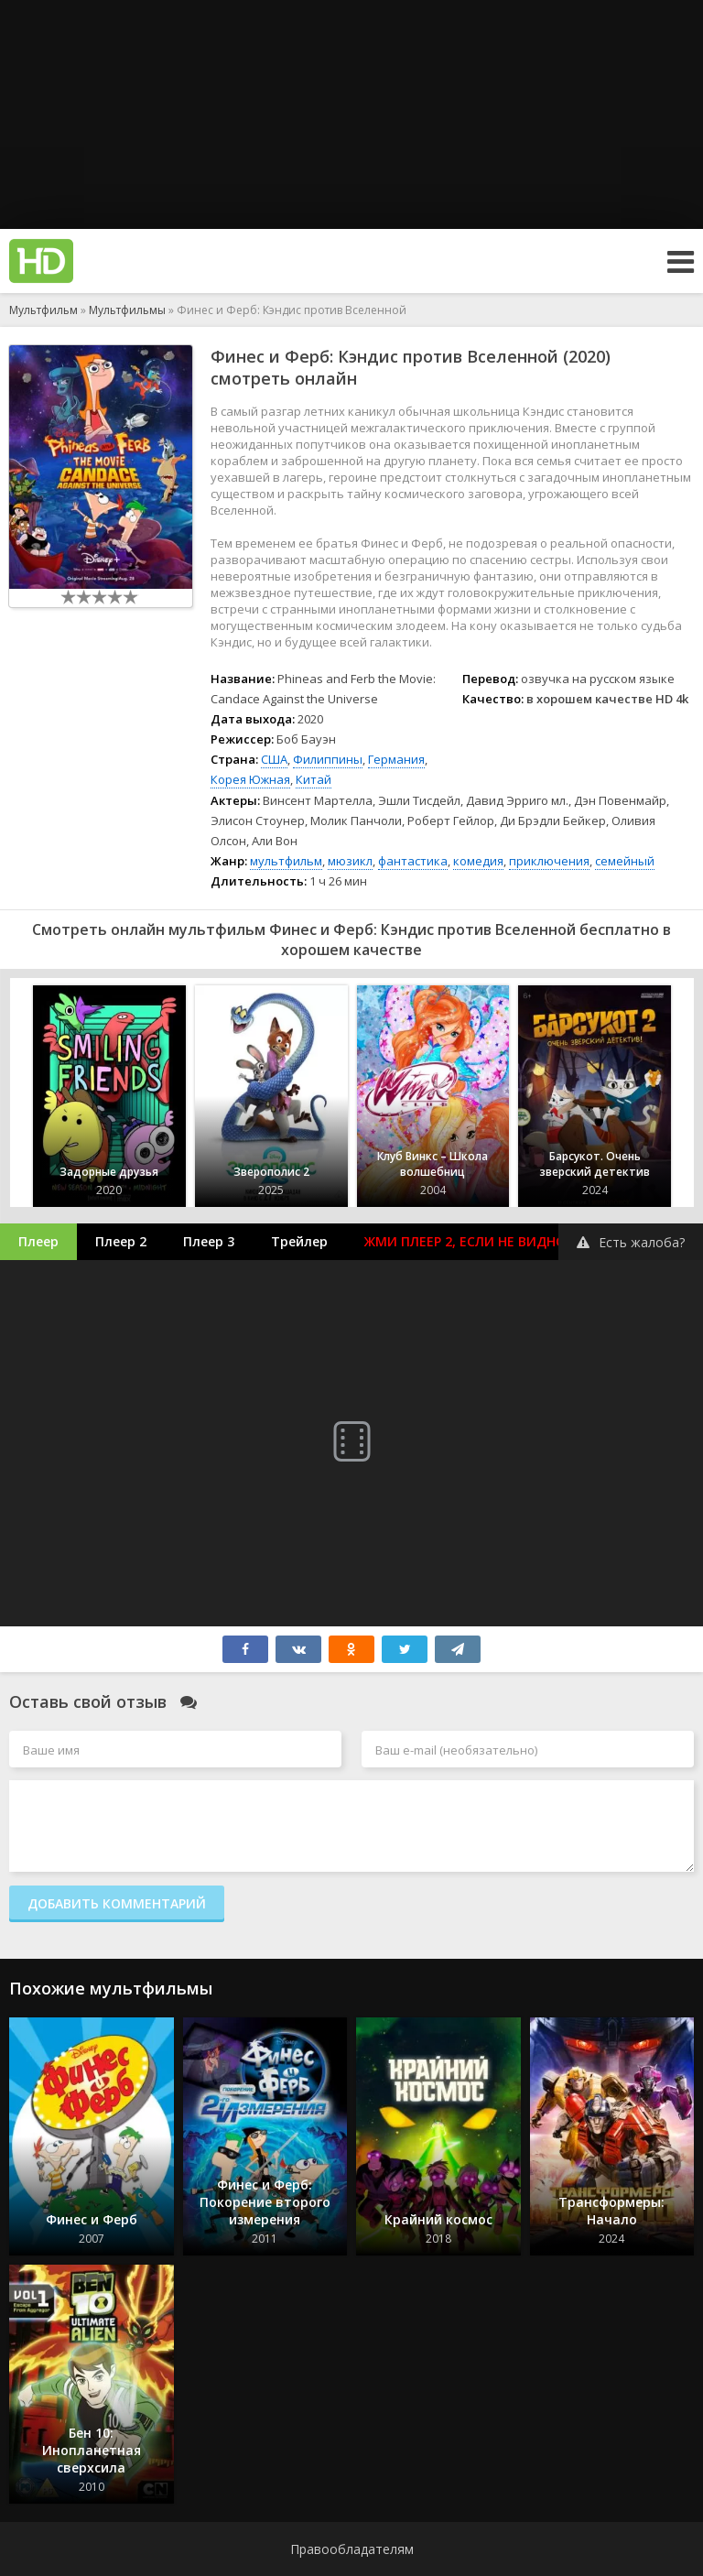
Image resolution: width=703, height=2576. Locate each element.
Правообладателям (352, 2549)
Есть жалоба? (631, 1242)
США (274, 759)
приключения (549, 861)
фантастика (413, 861)
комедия (478, 861)
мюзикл (350, 861)
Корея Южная (250, 779)
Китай (313, 779)
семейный (624, 861)
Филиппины (327, 759)
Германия (396, 759)
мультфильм (286, 861)
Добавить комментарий (116, 1903)
